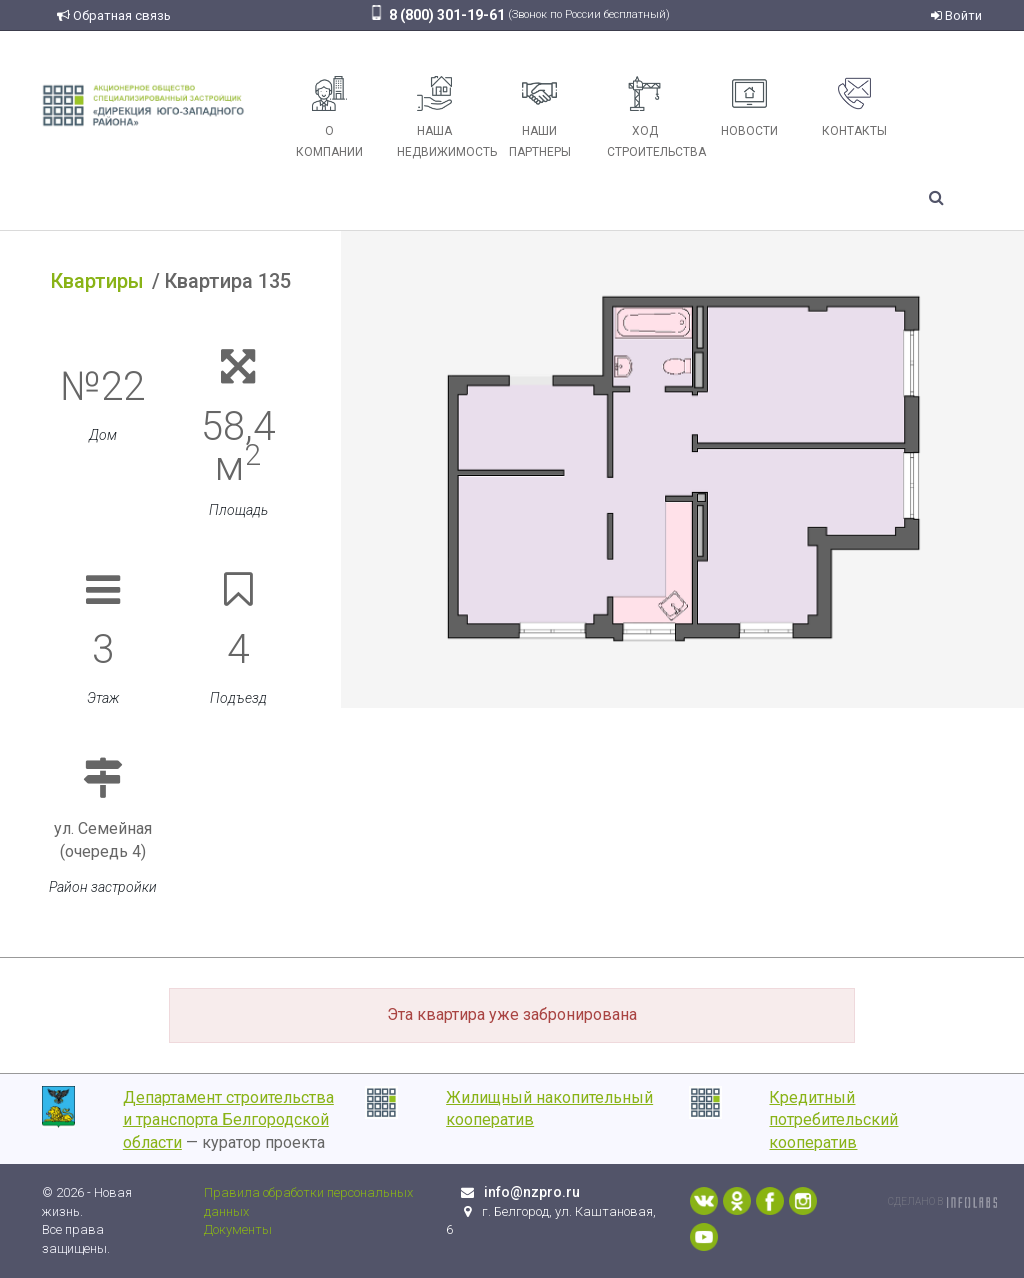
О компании (329, 117)
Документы (238, 1229)
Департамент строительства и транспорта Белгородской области (228, 1120)
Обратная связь (114, 15)
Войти (956, 15)
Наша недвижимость (442, 117)
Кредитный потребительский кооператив (833, 1120)
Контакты (854, 107)
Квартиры (97, 281)
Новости (749, 107)
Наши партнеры (540, 117)
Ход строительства (652, 117)
